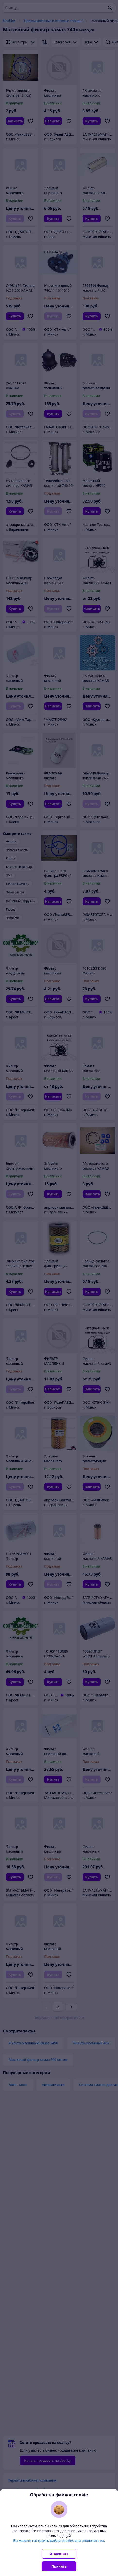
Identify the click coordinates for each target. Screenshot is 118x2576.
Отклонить (59, 2553)
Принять (59, 2566)
